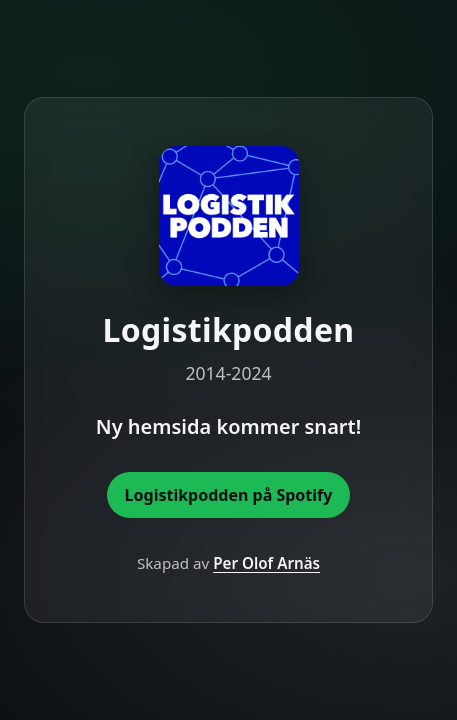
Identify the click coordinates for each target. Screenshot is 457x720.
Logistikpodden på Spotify (229, 495)
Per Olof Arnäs (266, 563)
